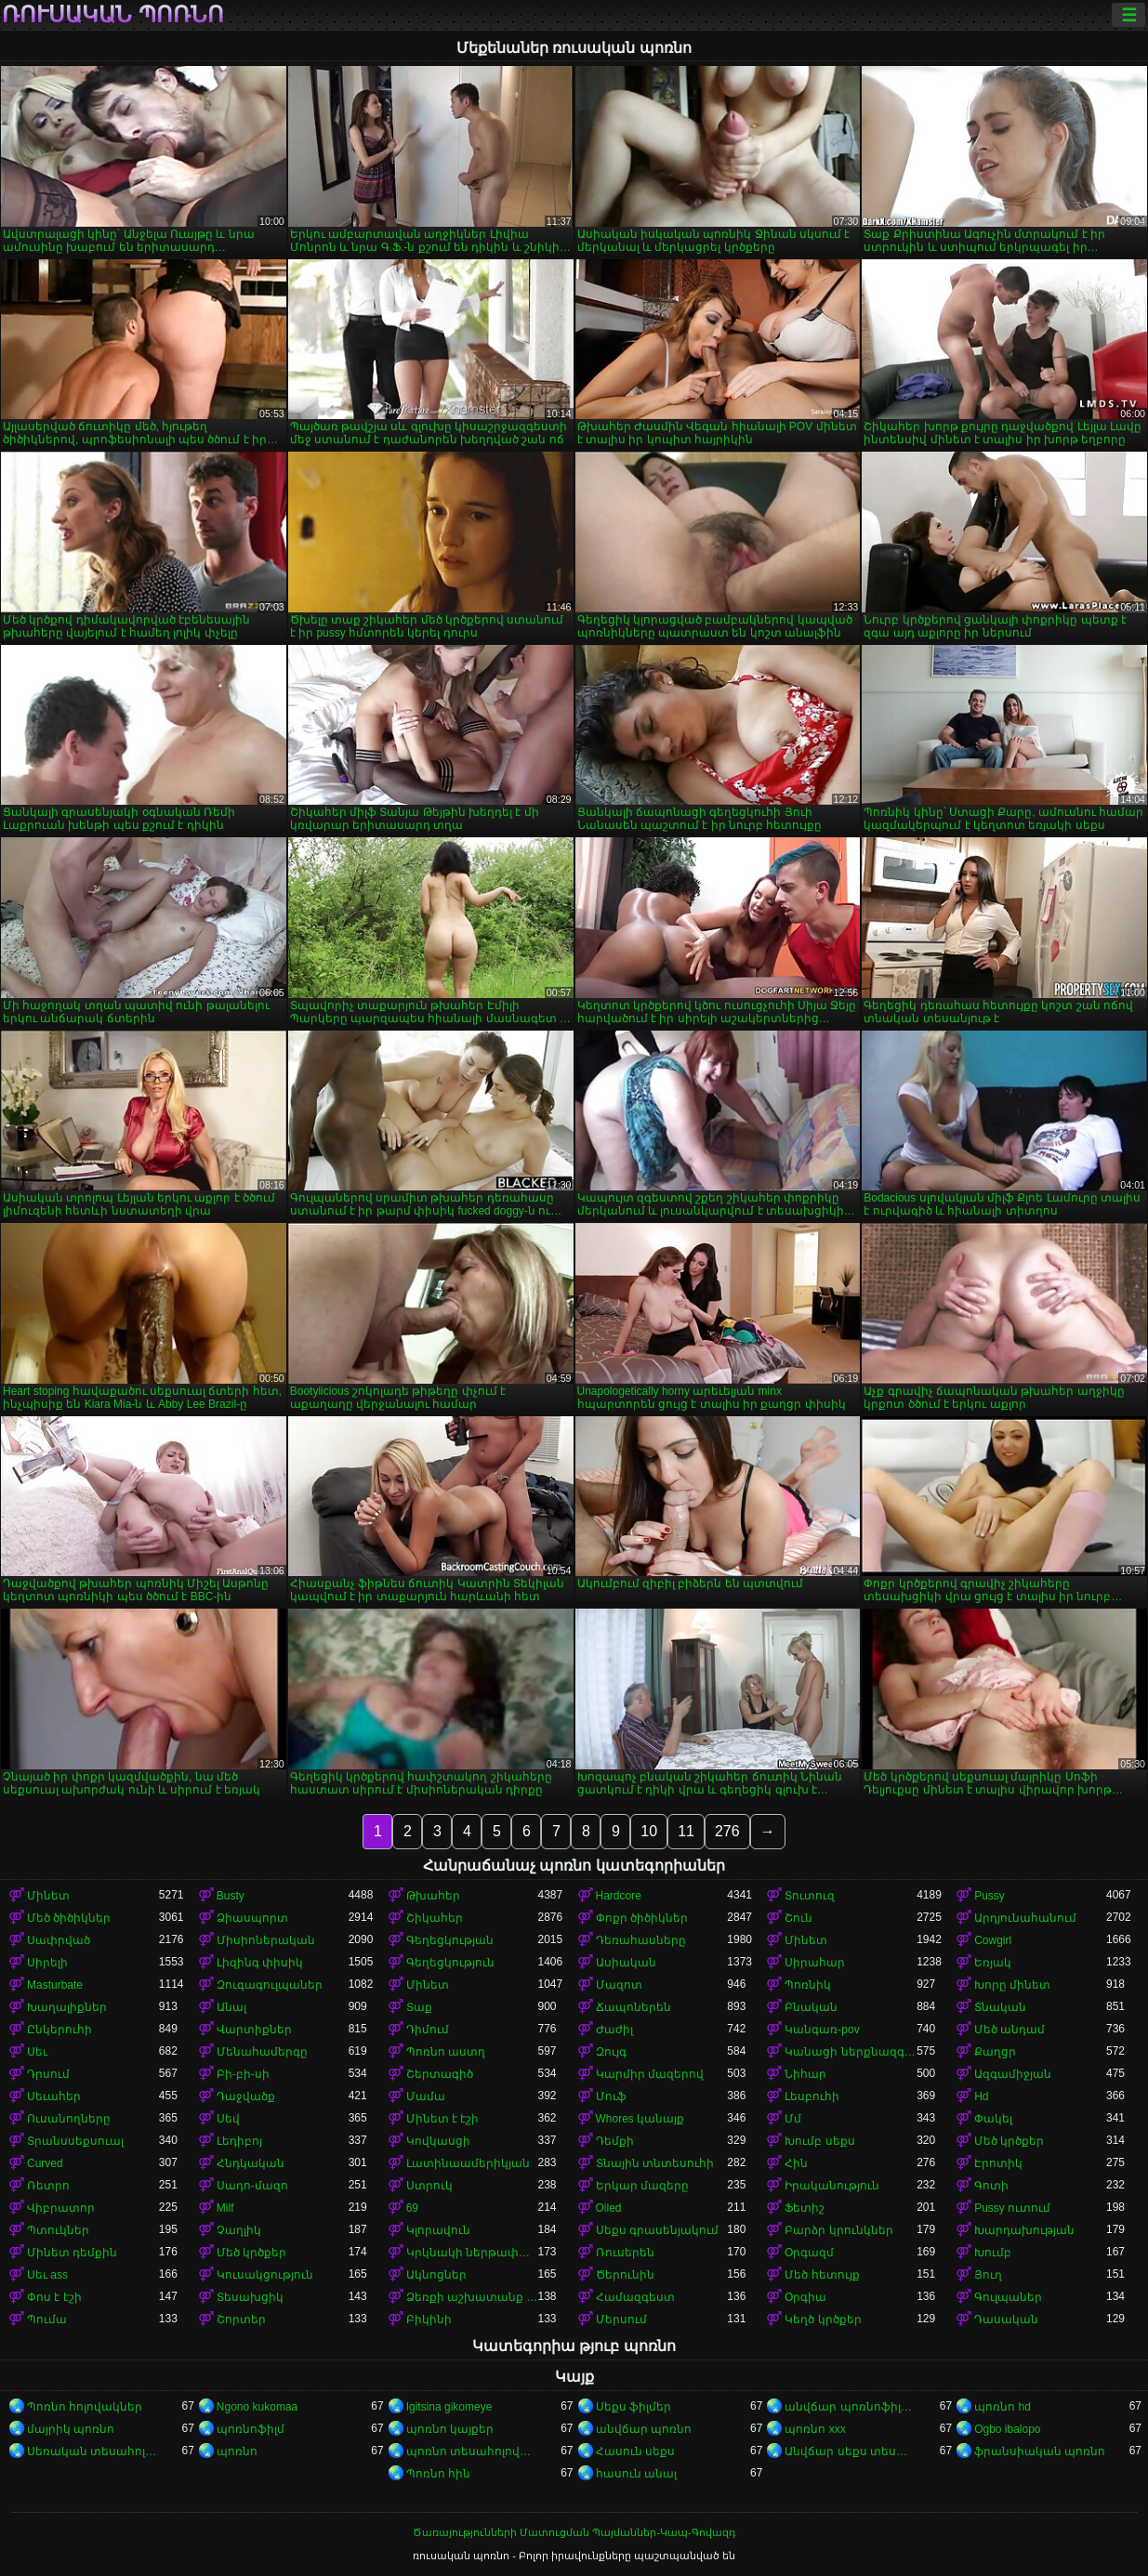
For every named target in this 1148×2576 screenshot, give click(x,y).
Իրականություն (832, 2185)
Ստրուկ (429, 2185)
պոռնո (237, 2451)
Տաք (419, 2007)
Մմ (793, 2118)
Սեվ (228, 2118)
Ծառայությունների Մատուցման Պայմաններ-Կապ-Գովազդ (573, 2532)
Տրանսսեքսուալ (75, 2141)
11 (686, 1831)
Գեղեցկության (450, 1940)
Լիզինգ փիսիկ (260, 1962)
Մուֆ (611, 2096)
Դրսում (48, 2074)
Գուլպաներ (1008, 2297)
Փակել (993, 2118)
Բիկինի (429, 2319)
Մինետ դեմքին (72, 2252)
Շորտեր (241, 2319)
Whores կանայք (640, 2118)
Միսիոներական (266, 1940)
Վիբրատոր (61, 2208)
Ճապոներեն (633, 2007)
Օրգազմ (809, 2252)
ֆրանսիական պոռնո (1039, 2451)
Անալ (231, 2007)
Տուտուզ (810, 1895)
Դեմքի (615, 2141)
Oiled (609, 2208)
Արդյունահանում (1025, 1918)
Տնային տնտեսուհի (655, 2163)
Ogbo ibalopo (1007, 2429)
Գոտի (991, 2185)
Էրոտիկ (998, 2163)
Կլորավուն (438, 2230)
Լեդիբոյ (239, 2141)
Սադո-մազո (252, 2185)
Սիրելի (47, 1962)
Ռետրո (48, 2185)
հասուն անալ (636, 2473)
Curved (45, 2163)
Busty (230, 1895)
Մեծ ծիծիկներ (69, 1918)
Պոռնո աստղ (445, 2051)
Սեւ (37, 2051)
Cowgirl (992, 1940)
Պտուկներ (58, 2230)
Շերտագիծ (439, 2074)
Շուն (798, 1918)
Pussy (989, 1895)
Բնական (811, 2007)
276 (727, 1831)
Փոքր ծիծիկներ (642, 1918)
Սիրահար (815, 1962)
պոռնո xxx (815, 2429)
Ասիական (626, 1962)
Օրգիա (805, 2297)
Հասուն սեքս (635, 2451)
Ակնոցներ (436, 2274)
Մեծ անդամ (1009, 2029)
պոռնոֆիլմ (250, 2429)
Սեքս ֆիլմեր (633, 2406)
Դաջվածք (246, 2096)
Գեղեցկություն (450, 1962)
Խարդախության (1024, 2230)
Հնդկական (250, 2163)
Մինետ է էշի (443, 2118)
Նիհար (805, 2074)
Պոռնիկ (808, 1984)
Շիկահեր (434, 1918)
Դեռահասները (641, 1940)
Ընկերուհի (59, 2029)
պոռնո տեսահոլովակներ (472, 2451)
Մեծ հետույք (822, 2274)
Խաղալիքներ (67, 2007)
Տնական (1000, 2007)
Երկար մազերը (642, 2185)
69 (412, 2208)
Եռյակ (992, 1962)
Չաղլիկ (239, 2230)
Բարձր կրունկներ (838, 2230)
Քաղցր (995, 2051)
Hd (981, 2096)
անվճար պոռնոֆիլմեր (851, 2406)
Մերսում (621, 2319)
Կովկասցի (438, 2141)
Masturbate (55, 1984)
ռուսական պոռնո (113, 15)
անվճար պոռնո (644, 2429)
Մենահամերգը (262, 2051)
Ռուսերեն (625, 2252)
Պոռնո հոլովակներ (84, 2406)
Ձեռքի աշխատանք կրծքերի (472, 2297)
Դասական (1006, 2319)
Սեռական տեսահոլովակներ (93, 2451)
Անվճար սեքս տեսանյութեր (851, 2451)
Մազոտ (619, 1984)
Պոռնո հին (438, 2473)
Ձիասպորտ (252, 1918)
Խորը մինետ (1012, 1984)
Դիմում (427, 2029)
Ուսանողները (69, 2118)
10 (648, 1831)
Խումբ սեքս (819, 2141)
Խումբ (992, 2252)
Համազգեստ (635, 2297)
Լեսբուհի (812, 2096)
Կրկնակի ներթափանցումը (472, 2252)
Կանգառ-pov (822, 2029)
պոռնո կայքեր (450, 2429)
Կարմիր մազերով (650, 2074)
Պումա (47, 2319)
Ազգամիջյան (1012, 2074)
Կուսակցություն (265, 2274)
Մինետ (48, 1895)
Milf (225, 2208)
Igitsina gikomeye (449, 2406)
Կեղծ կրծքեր (823, 2319)
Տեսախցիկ (250, 2297)
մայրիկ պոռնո (70, 2429)
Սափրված (58, 1940)
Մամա (425, 2096)
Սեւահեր (54, 2096)
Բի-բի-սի (243, 2074)
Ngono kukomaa (257, 2406)
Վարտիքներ (254, 2029)
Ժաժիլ (614, 2029)
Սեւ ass (47, 2274)
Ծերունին (625, 2274)
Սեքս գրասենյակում (657, 2230)
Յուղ (988, 2274)
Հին (796, 2163)
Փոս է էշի (54, 2297)
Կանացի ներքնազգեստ (851, 2051)
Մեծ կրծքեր (1009, 2141)
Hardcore (618, 1895)
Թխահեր (433, 1895)
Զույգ (611, 2051)
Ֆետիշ (805, 2208)
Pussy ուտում (1012, 2208)
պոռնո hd (1002, 2406)
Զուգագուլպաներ (270, 1984)
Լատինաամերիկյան (468, 2163)
